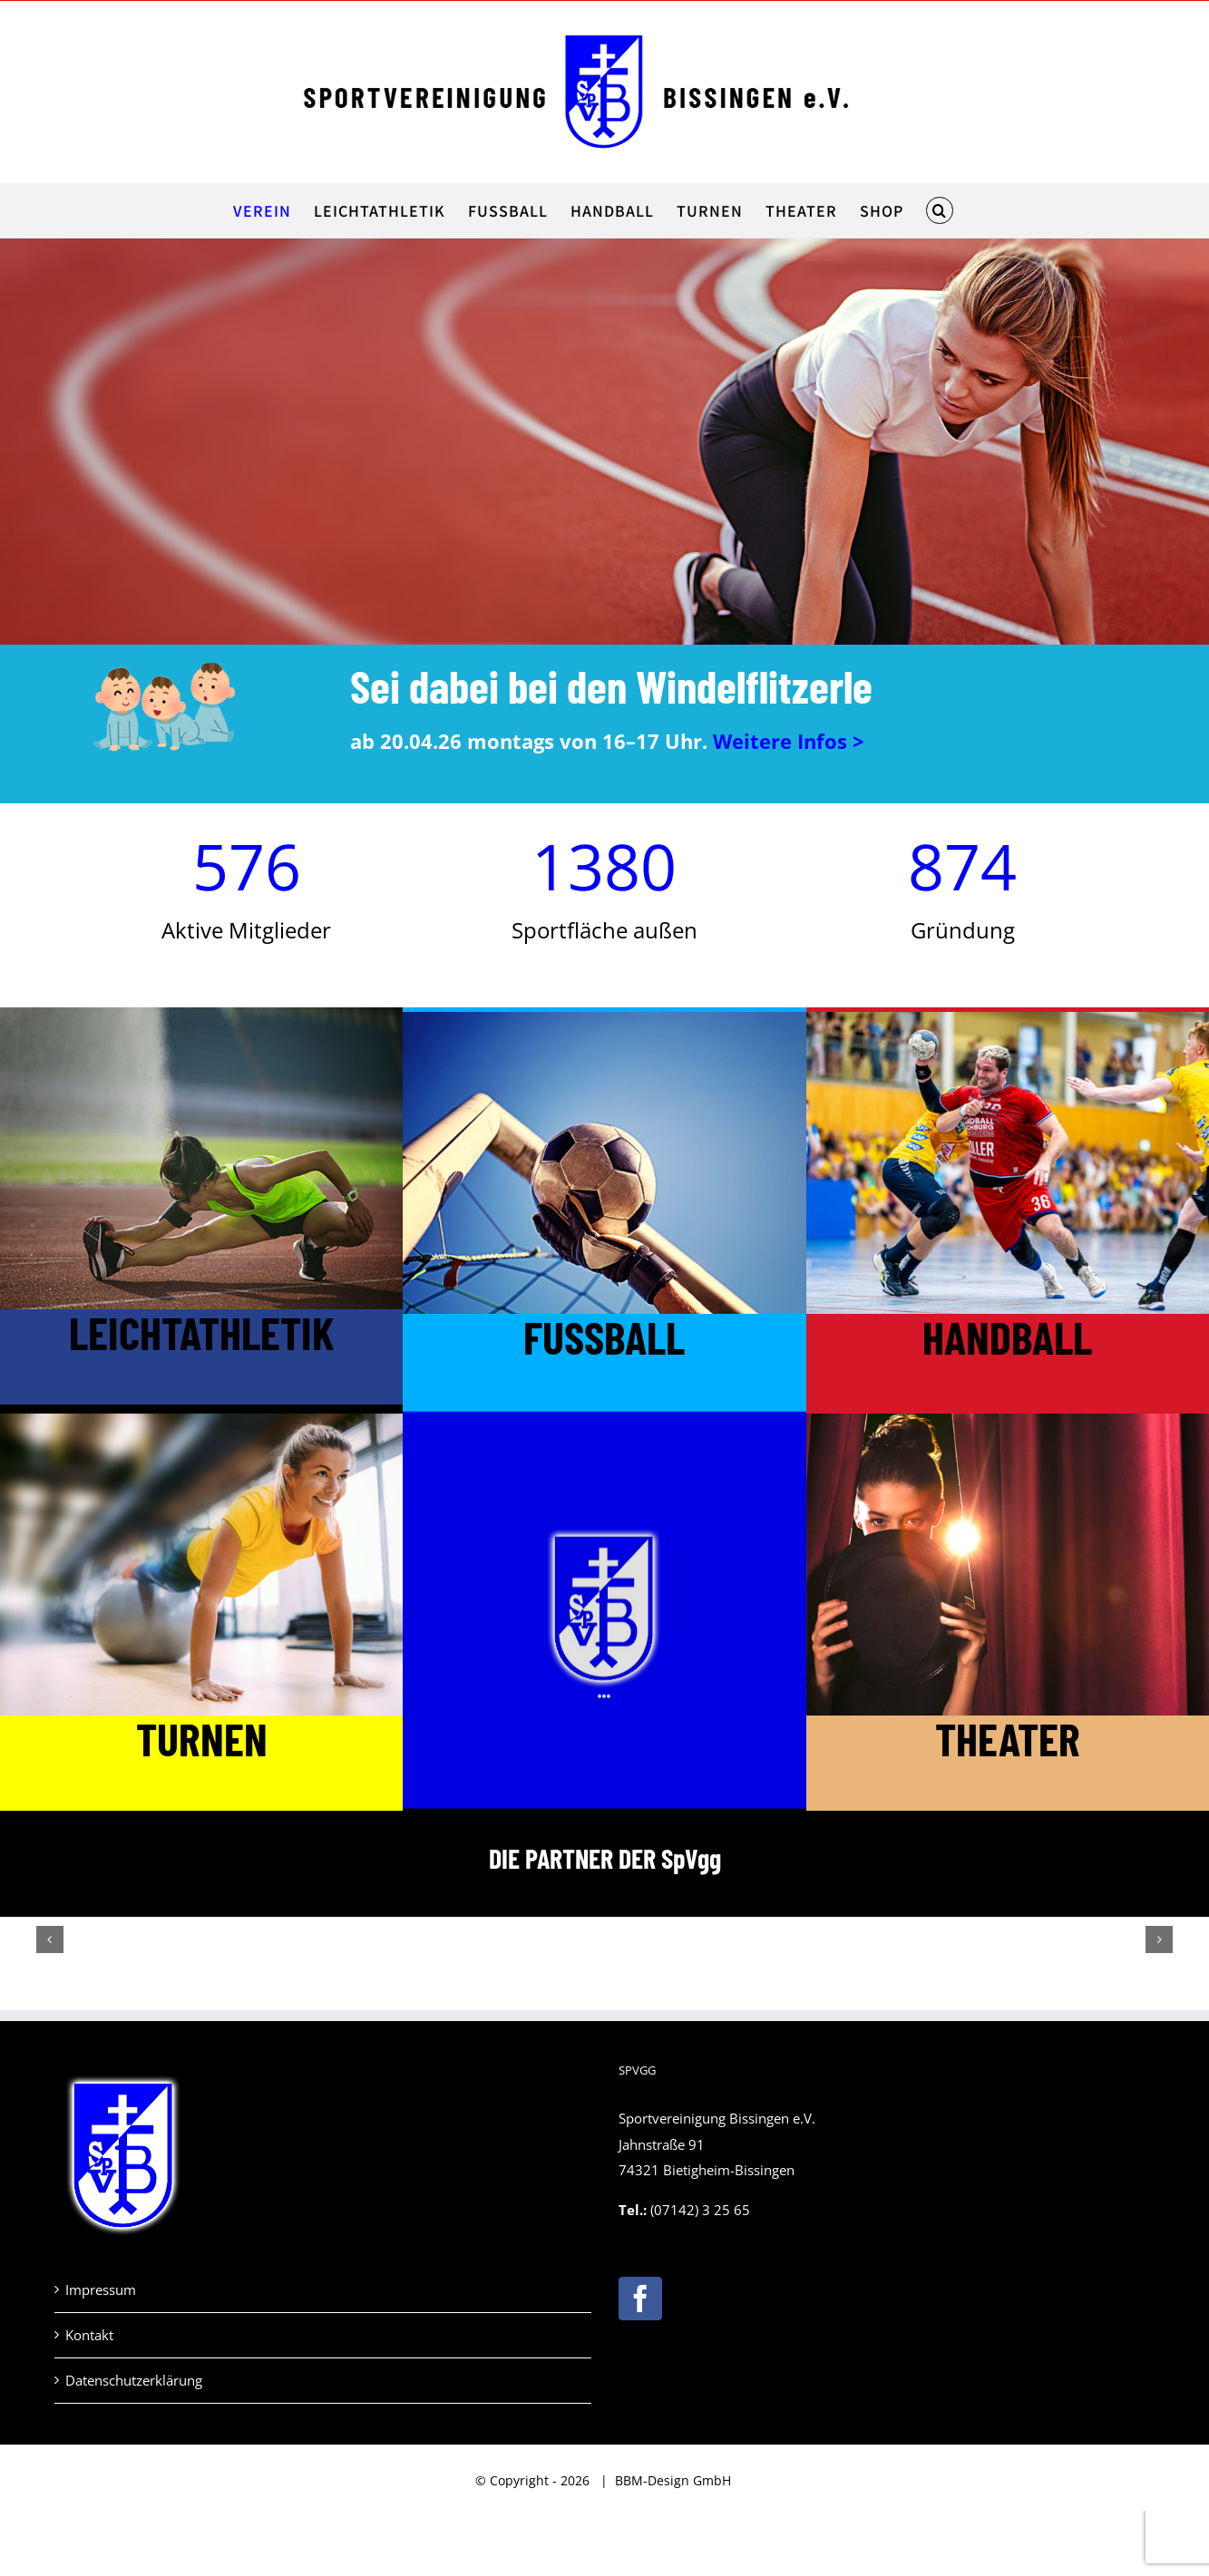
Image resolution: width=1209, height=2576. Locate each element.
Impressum (100, 2289)
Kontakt (89, 2335)
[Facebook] (640, 2298)
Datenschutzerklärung (133, 2380)
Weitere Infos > (788, 740)
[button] (939, 210)
